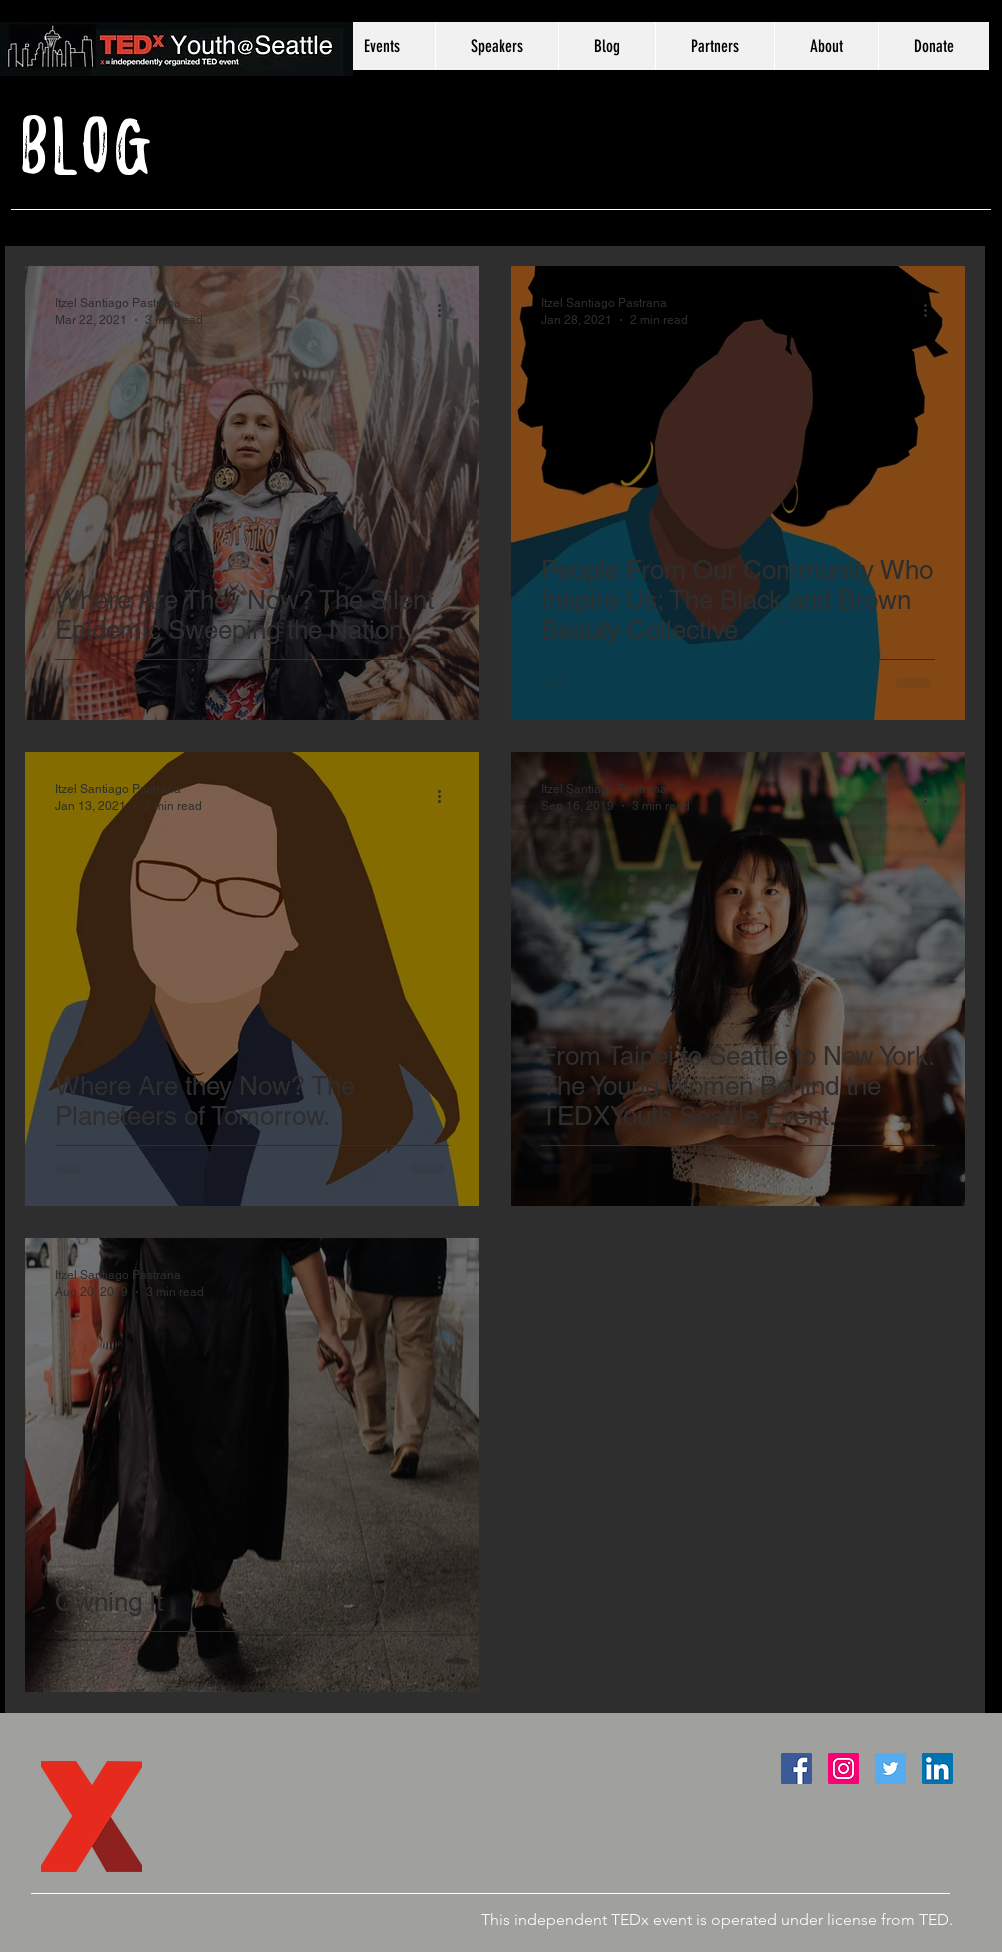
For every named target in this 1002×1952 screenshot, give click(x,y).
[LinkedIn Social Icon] (937, 1768)
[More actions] (446, 310)
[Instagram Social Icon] (843, 1768)
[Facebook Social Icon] (796, 1768)
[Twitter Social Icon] (890, 1768)
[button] (496, 46)
